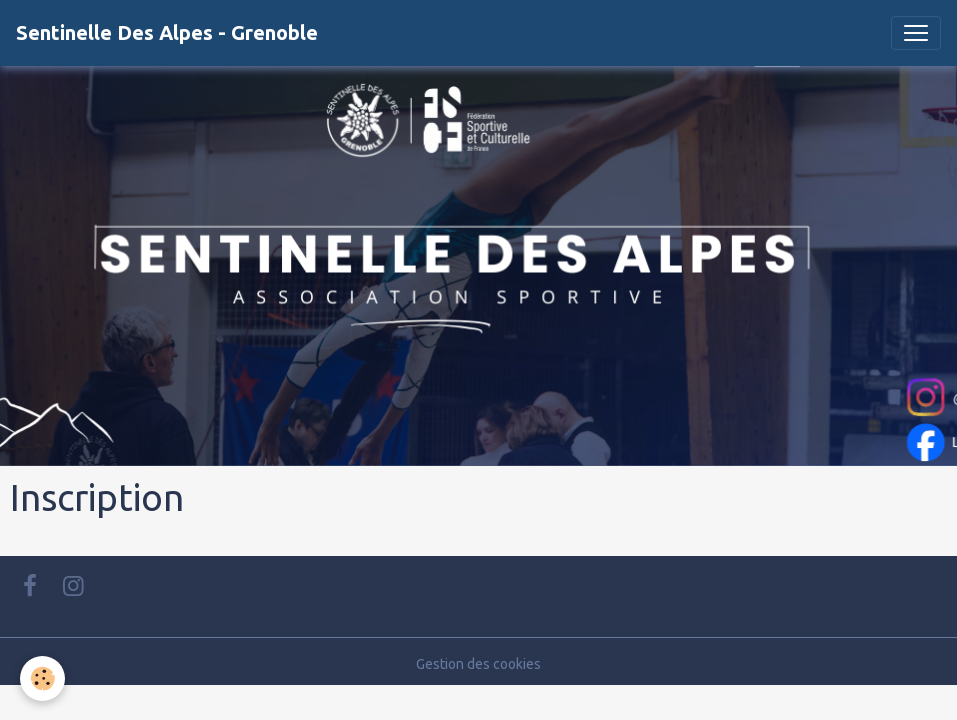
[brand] (167, 33)
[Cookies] (42, 678)
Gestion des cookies (478, 664)
